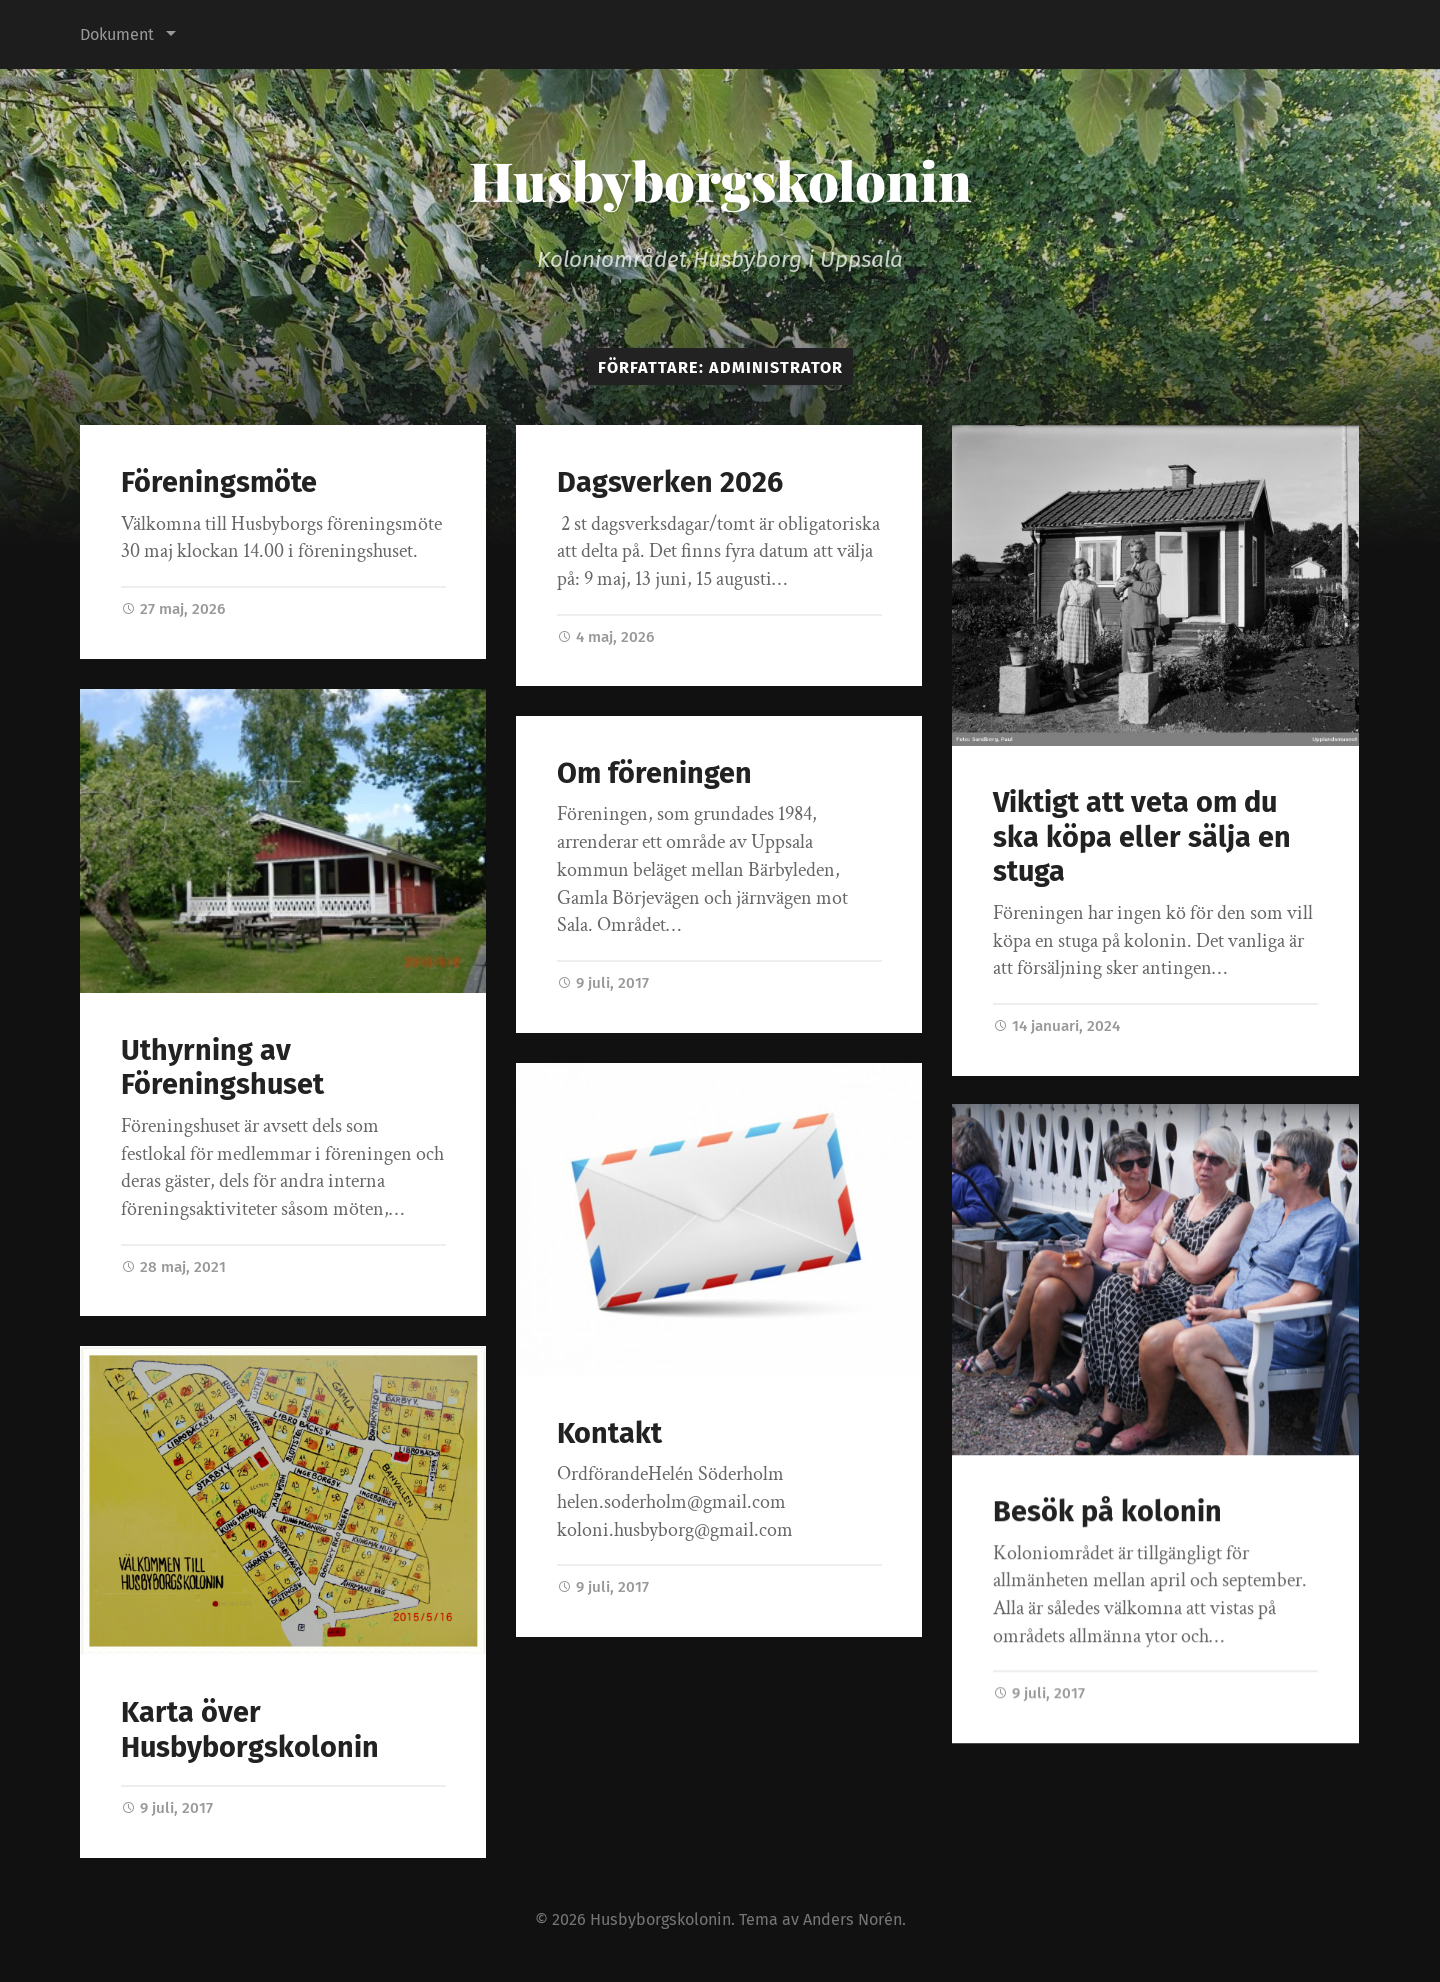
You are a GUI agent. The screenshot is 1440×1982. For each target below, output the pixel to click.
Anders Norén (852, 1919)
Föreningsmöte (219, 482)
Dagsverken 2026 (670, 482)
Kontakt (609, 1433)
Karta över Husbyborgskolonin (250, 1730)
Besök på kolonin (1107, 1513)
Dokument (117, 34)
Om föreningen (654, 773)
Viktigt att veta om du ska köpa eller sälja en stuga (1142, 837)
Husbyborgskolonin (720, 180)
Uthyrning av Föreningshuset (222, 1068)
